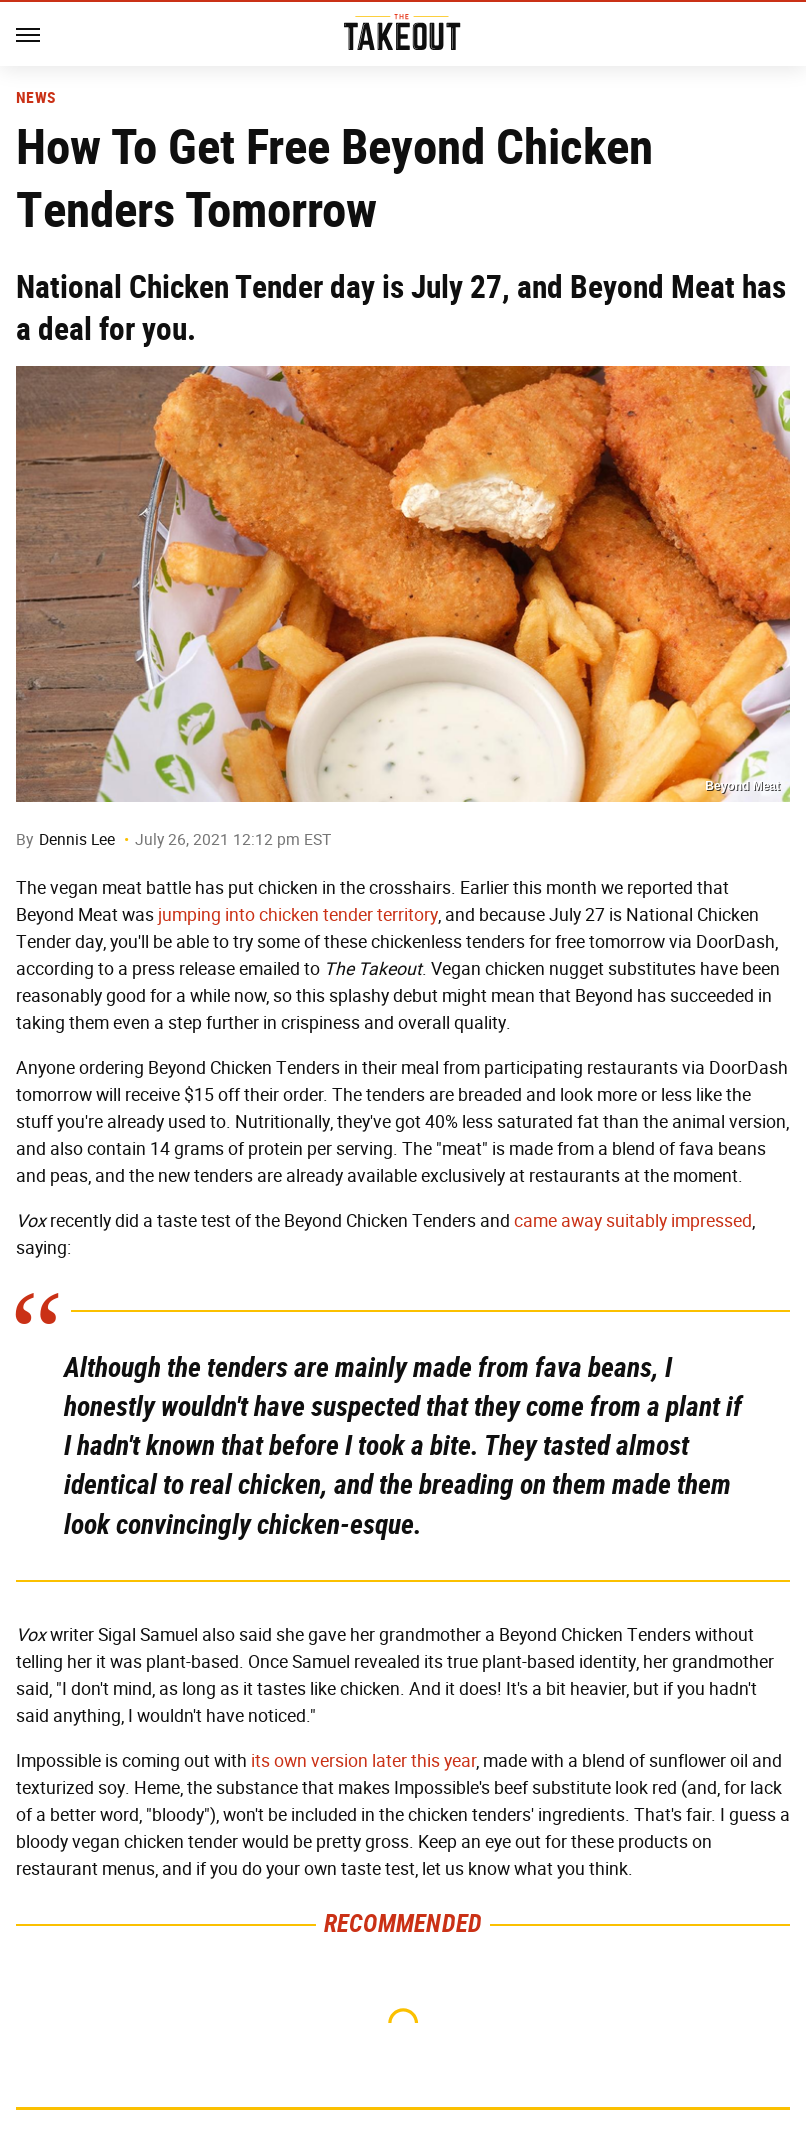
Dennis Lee (77, 839)
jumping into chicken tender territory (298, 915)
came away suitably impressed (633, 1221)
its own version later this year (363, 1761)
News (35, 98)
